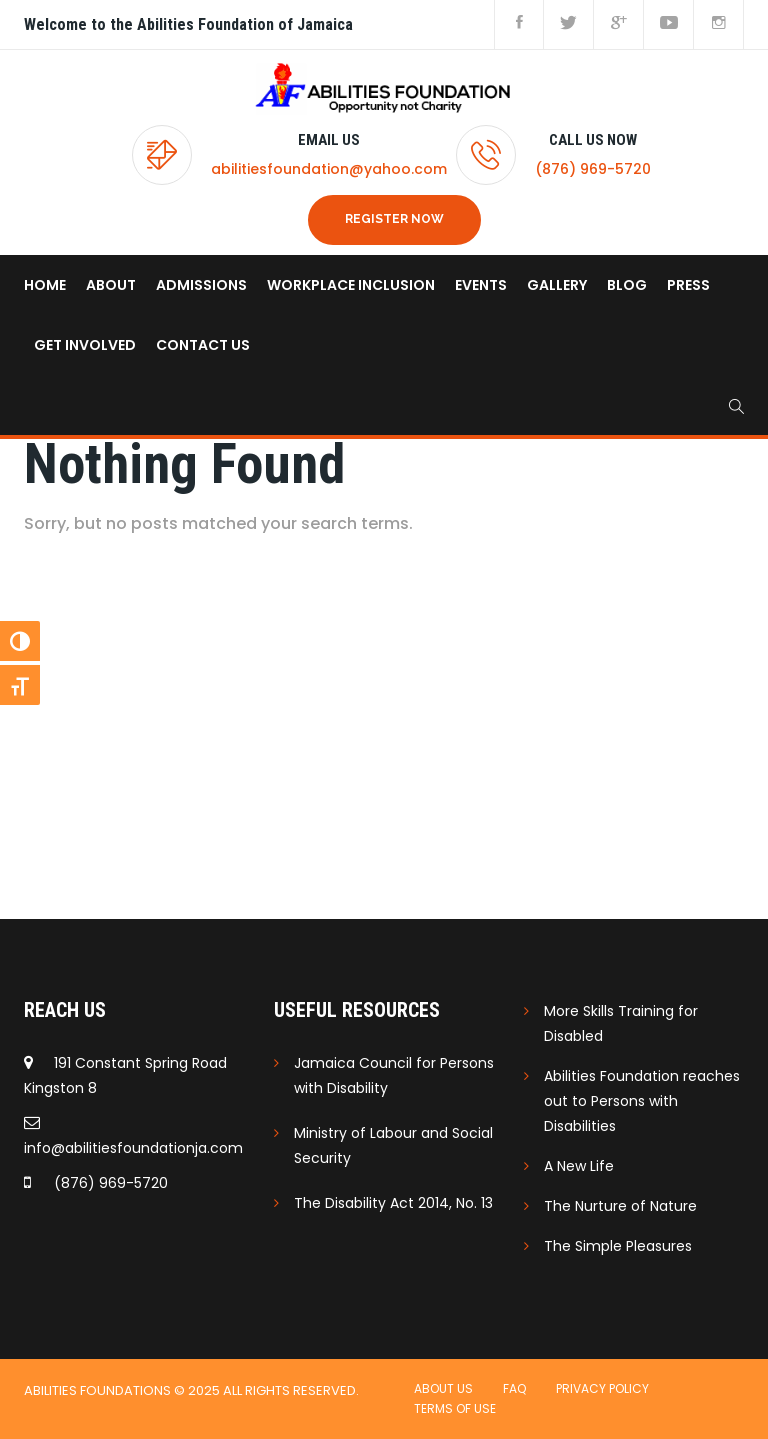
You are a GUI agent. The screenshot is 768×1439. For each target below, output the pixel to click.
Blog (627, 285)
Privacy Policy (602, 1388)
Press (688, 285)
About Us (443, 1388)
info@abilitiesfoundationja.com (133, 1148)
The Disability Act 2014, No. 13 (393, 1203)
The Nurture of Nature (620, 1206)
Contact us (203, 345)
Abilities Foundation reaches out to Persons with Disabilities (642, 1101)
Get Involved (85, 345)
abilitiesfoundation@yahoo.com (329, 169)
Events (481, 285)
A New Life (579, 1166)
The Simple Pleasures (618, 1246)
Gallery (557, 285)
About (111, 285)
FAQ (514, 1388)
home (45, 285)
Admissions (201, 285)
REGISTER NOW (394, 219)
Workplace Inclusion (351, 285)
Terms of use (455, 1408)
